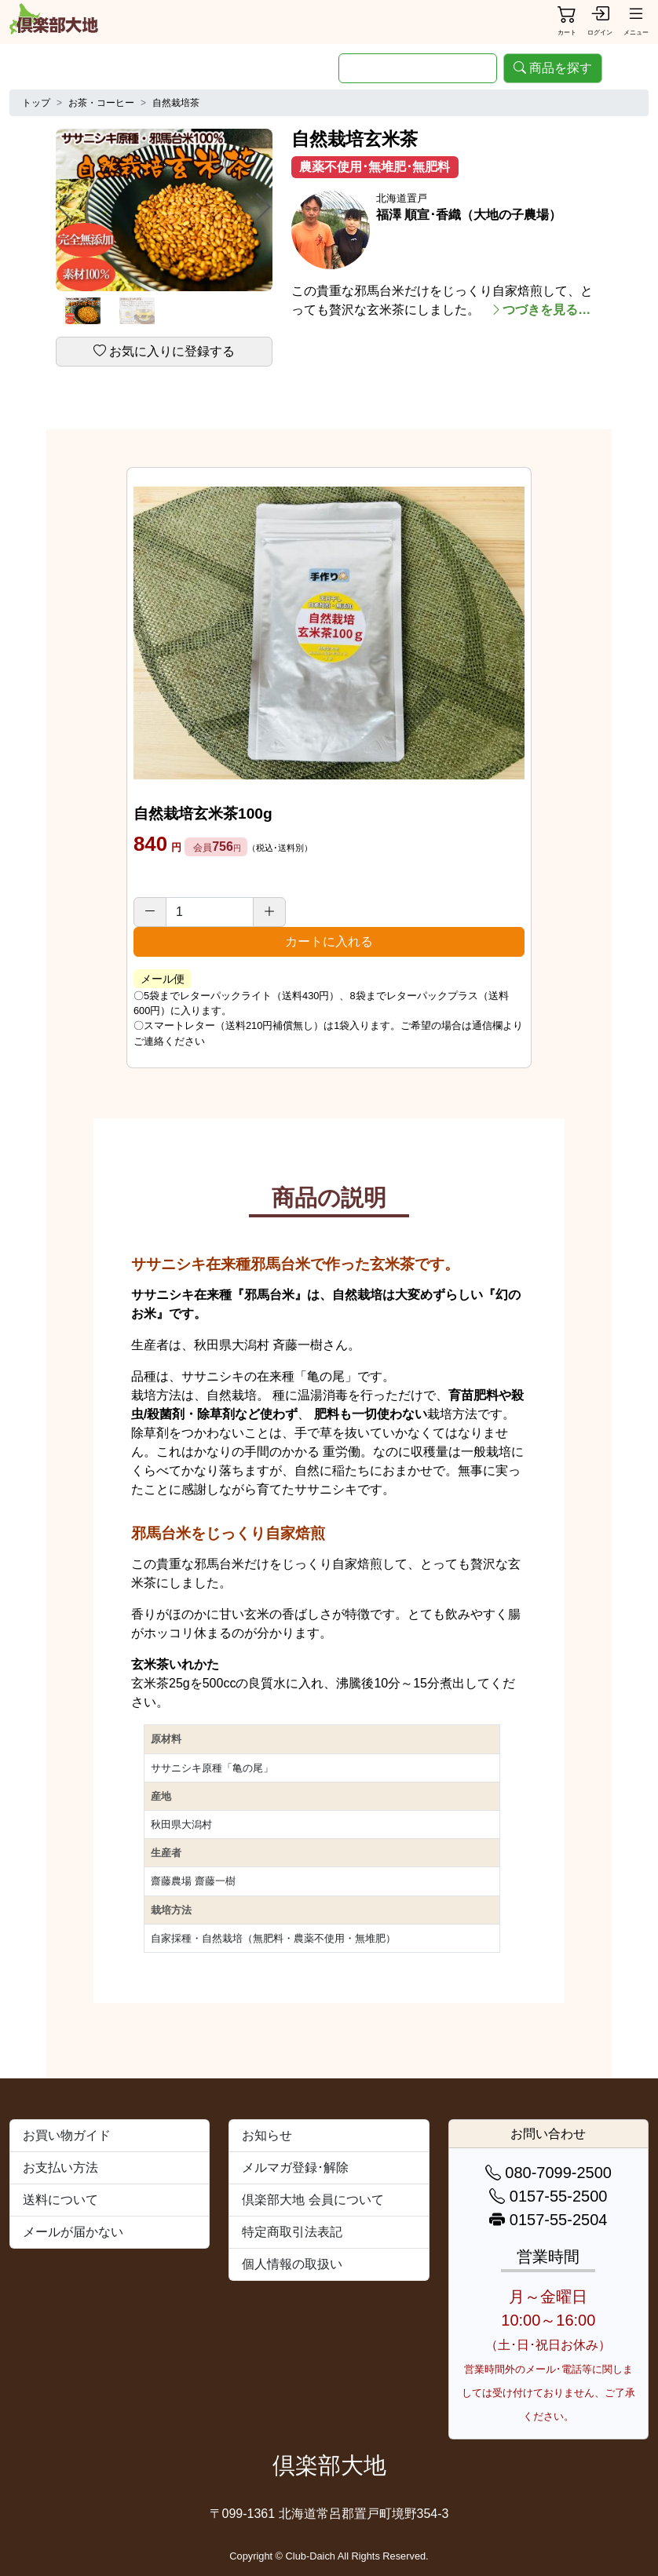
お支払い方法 (60, 2167)
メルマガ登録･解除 (295, 2167)
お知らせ (267, 2135)
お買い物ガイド (67, 2135)
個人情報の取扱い (292, 2264)
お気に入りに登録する (164, 351)
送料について (60, 2199)
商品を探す (553, 68)
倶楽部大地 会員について (312, 2199)
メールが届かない (73, 2231)
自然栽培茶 (175, 102)
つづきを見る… (540, 309)
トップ (36, 102)
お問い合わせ (548, 2133)
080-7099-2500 (548, 2172)
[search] (417, 68)
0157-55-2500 (548, 2196)
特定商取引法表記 (292, 2231)
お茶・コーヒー (101, 102)
